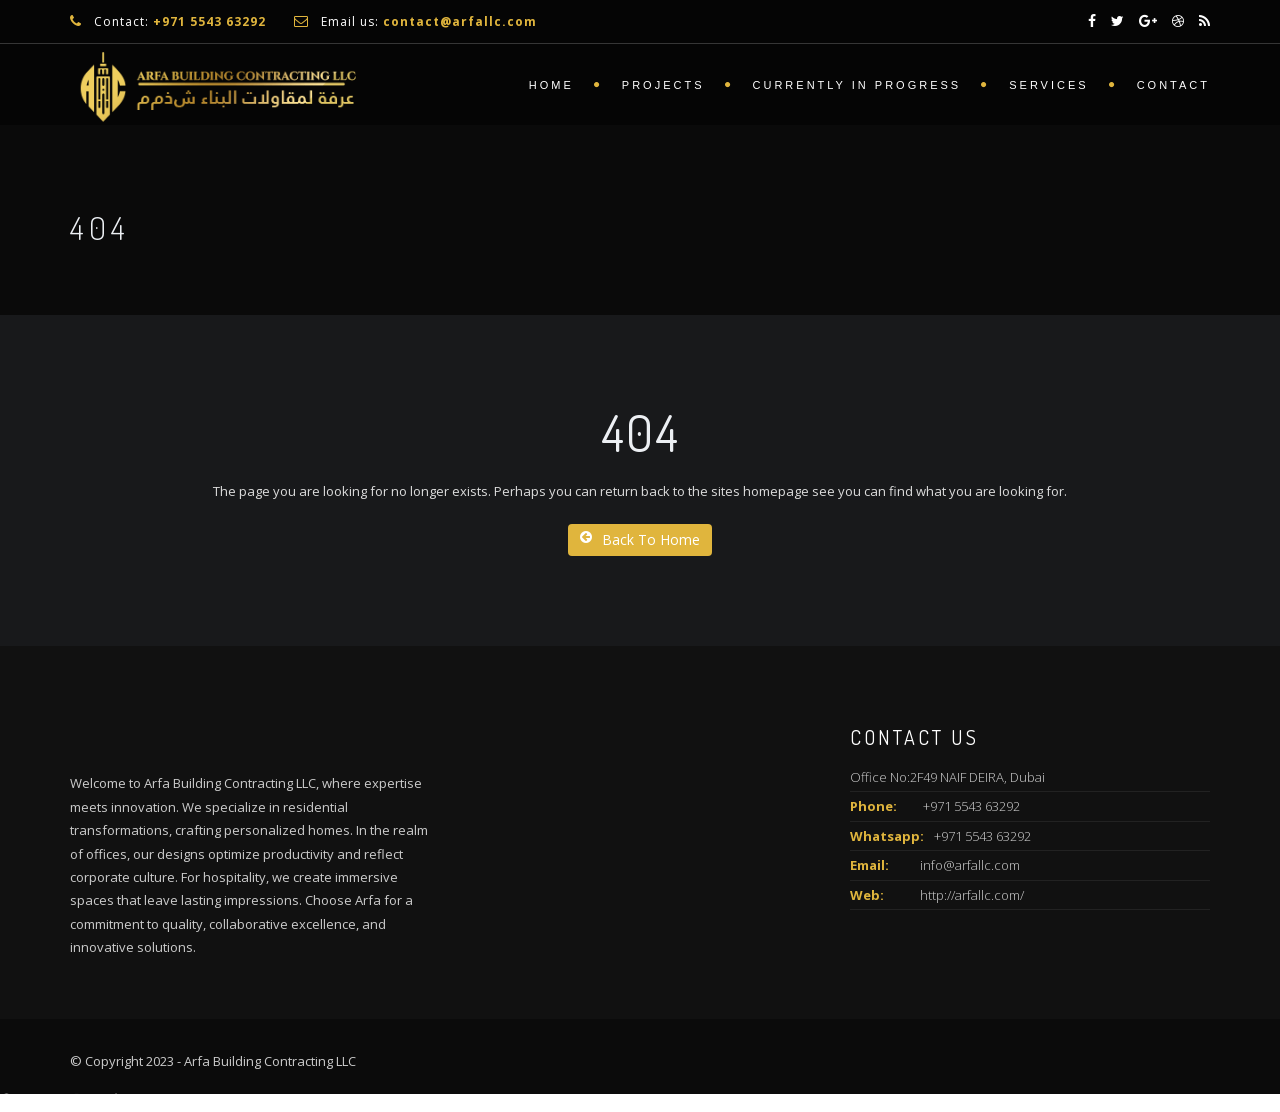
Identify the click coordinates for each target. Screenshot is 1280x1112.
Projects (663, 85)
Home (551, 85)
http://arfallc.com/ (972, 895)
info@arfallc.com (970, 865)
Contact (1173, 85)
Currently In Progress (857, 85)
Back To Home (640, 539)
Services (1048, 85)
